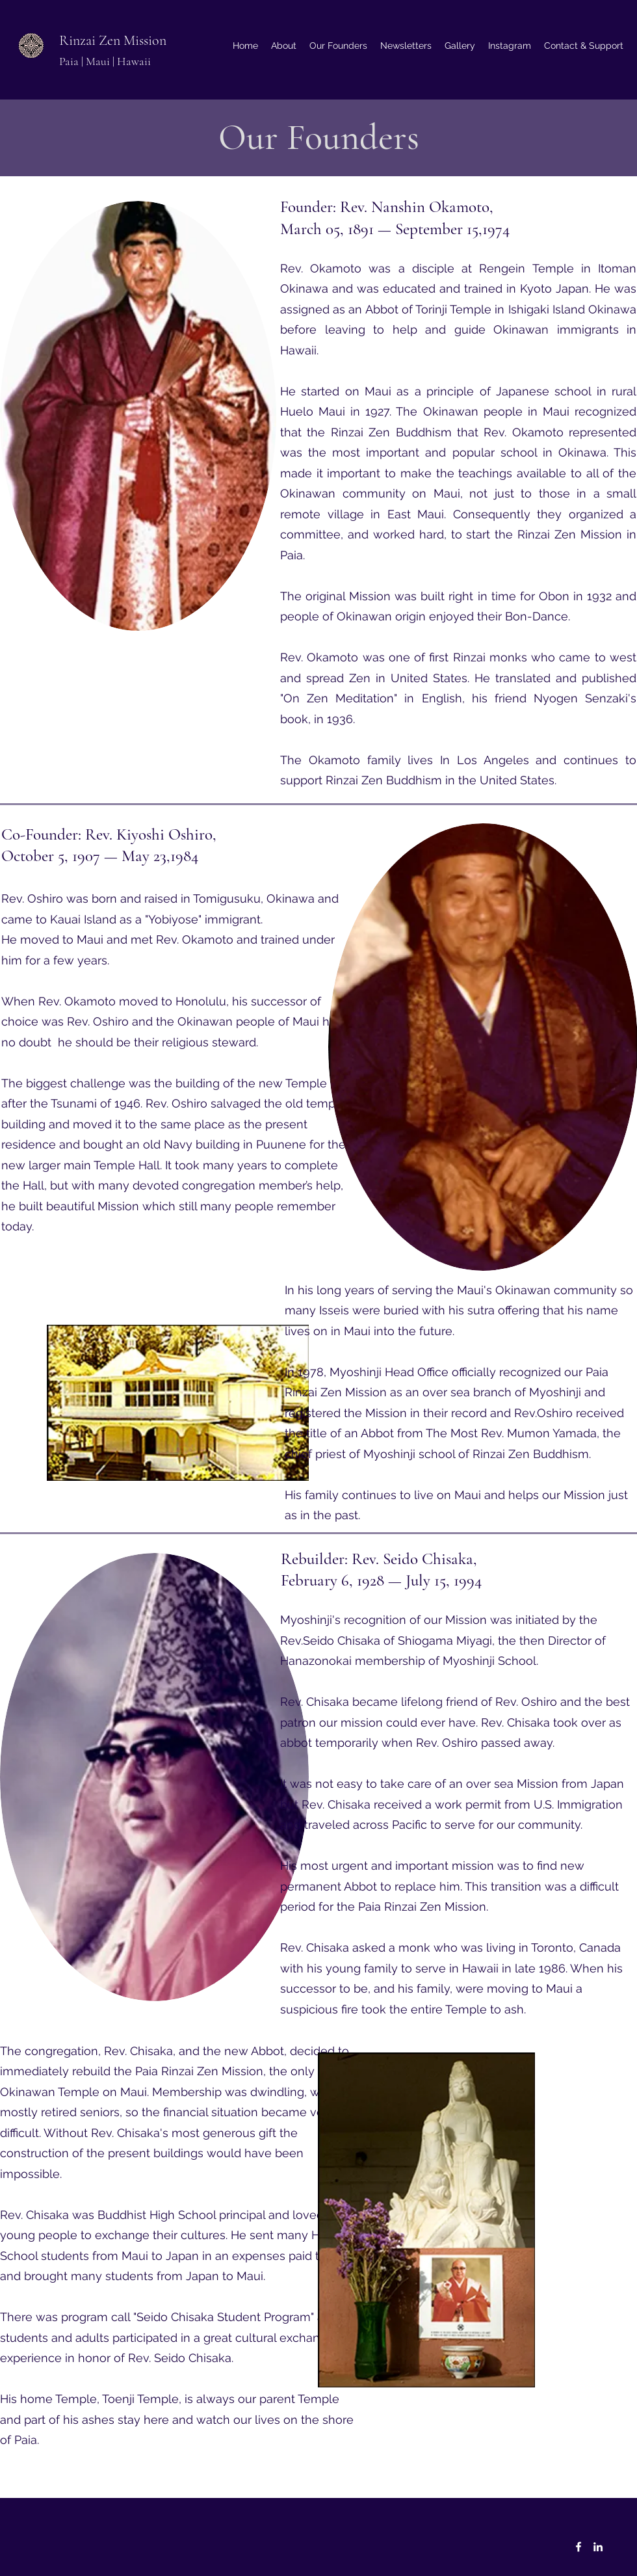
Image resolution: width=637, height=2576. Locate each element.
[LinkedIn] (598, 2546)
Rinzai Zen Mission (112, 40)
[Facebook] (578, 2546)
